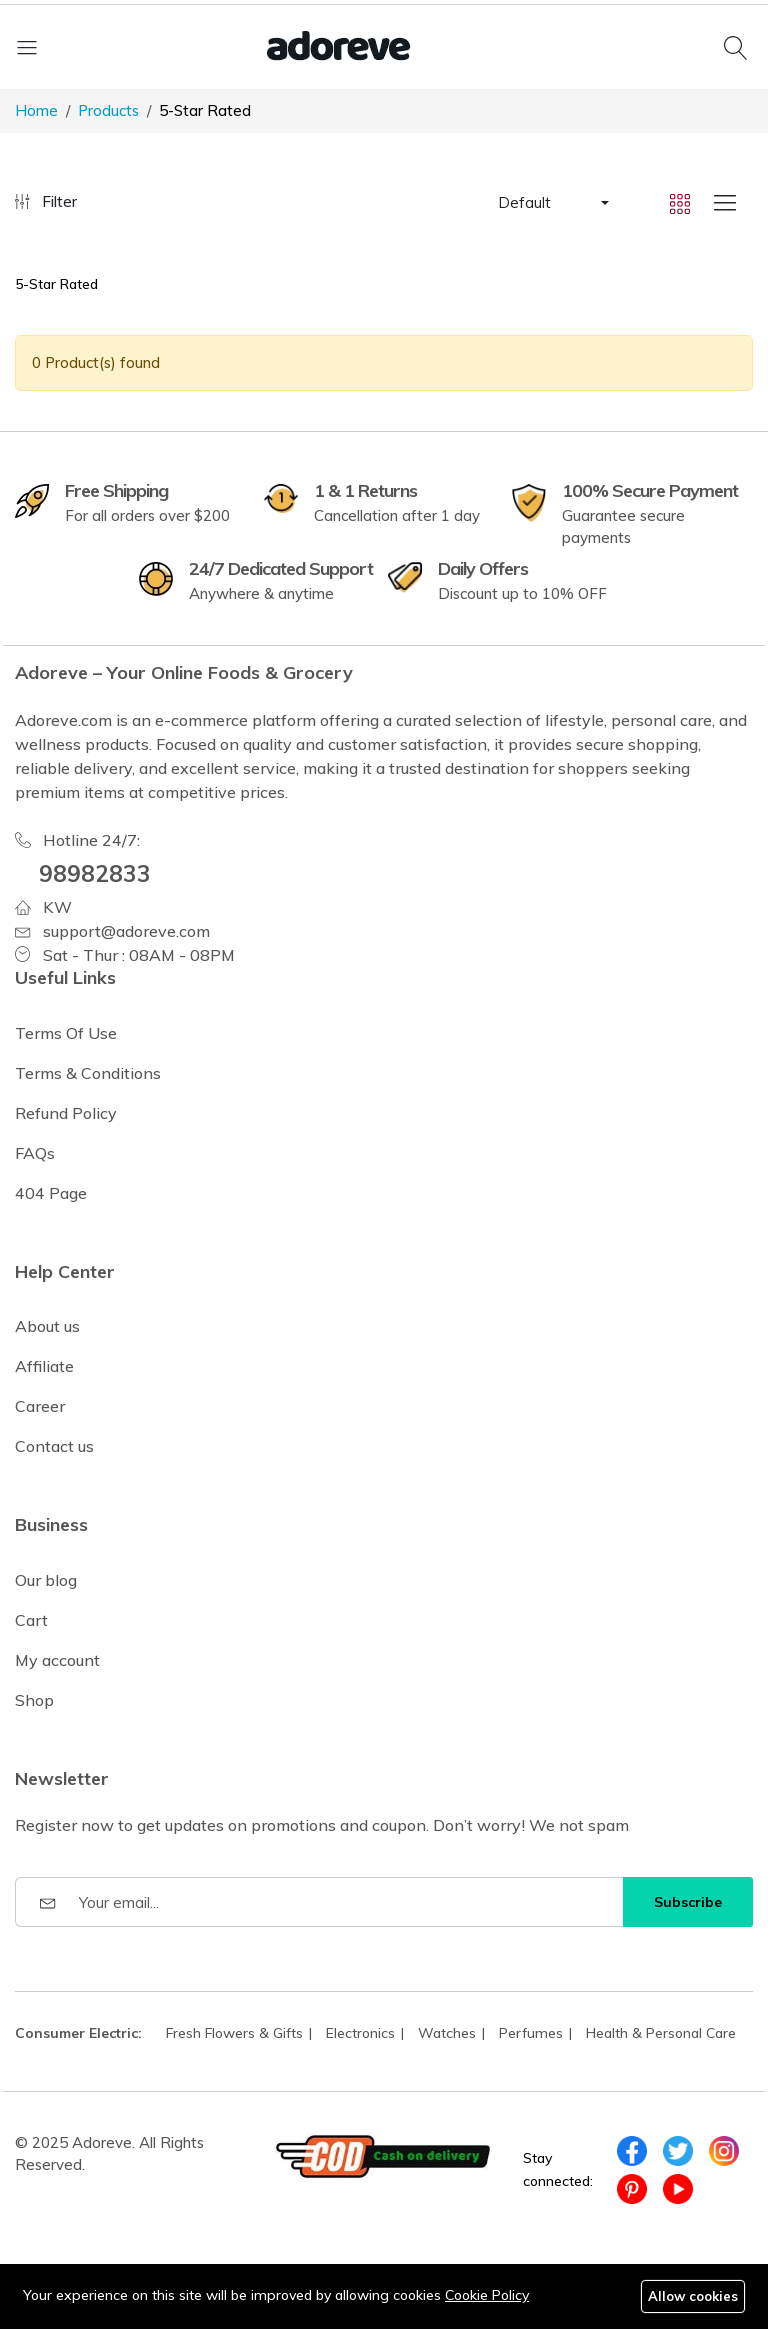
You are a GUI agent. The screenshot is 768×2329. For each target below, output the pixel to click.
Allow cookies (693, 2296)
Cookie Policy (487, 2295)
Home (36, 110)
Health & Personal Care (661, 2033)
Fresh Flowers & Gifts (234, 2033)
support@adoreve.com (126, 931)
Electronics (360, 2033)
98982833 (95, 873)
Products (108, 110)
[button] (552, 203)
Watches (447, 2033)
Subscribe (688, 1902)
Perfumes (531, 2033)
